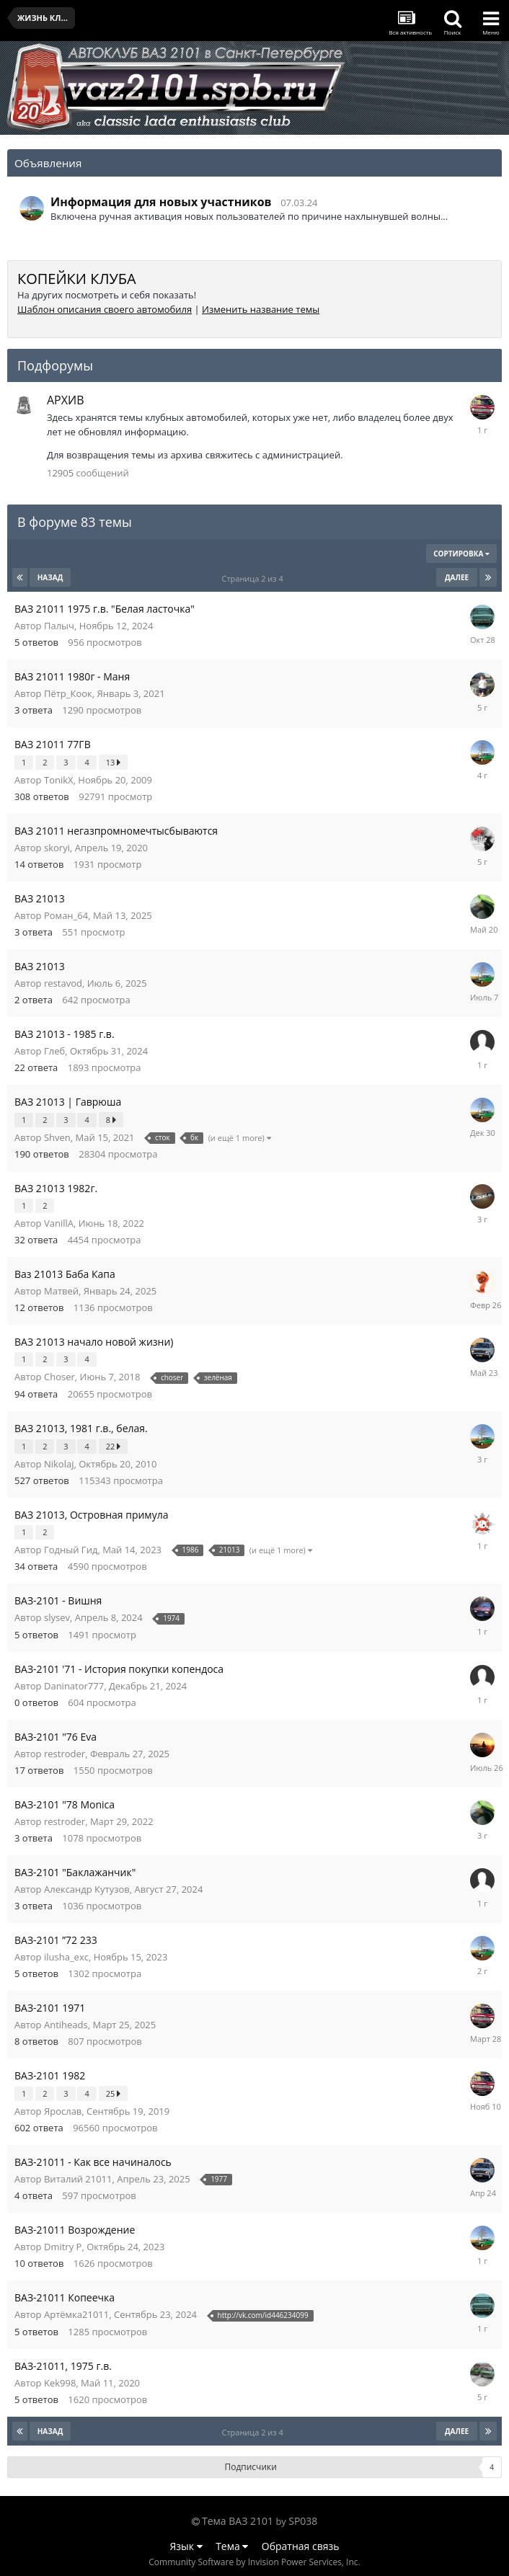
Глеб (54, 1050)
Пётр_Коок (68, 693)
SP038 (302, 2521)
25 (113, 2093)
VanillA (59, 1223)
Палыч (59, 625)
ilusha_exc (66, 1956)
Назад (50, 577)
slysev (57, 1617)
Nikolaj (59, 1463)
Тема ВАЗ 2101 (237, 2521)
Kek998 (60, 2382)
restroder (64, 1753)
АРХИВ (65, 400)
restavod (63, 983)
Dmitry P (62, 2246)
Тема (232, 2546)
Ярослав (62, 2111)
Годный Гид (70, 1549)
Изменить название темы (260, 309)
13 (113, 762)
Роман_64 (66, 915)
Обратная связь (301, 2546)
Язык (186, 2546)
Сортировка (461, 553)
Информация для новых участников (161, 202)
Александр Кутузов (87, 1889)
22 (113, 1446)
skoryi (57, 847)
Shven (57, 1137)
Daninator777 (74, 1685)
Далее (457, 577)
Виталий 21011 (78, 2178)
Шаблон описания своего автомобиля (104, 309)
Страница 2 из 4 (254, 578)
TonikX (59, 779)
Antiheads (66, 2024)
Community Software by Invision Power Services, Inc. (254, 2562)
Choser (59, 1376)
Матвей (61, 1290)
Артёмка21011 (76, 2314)
